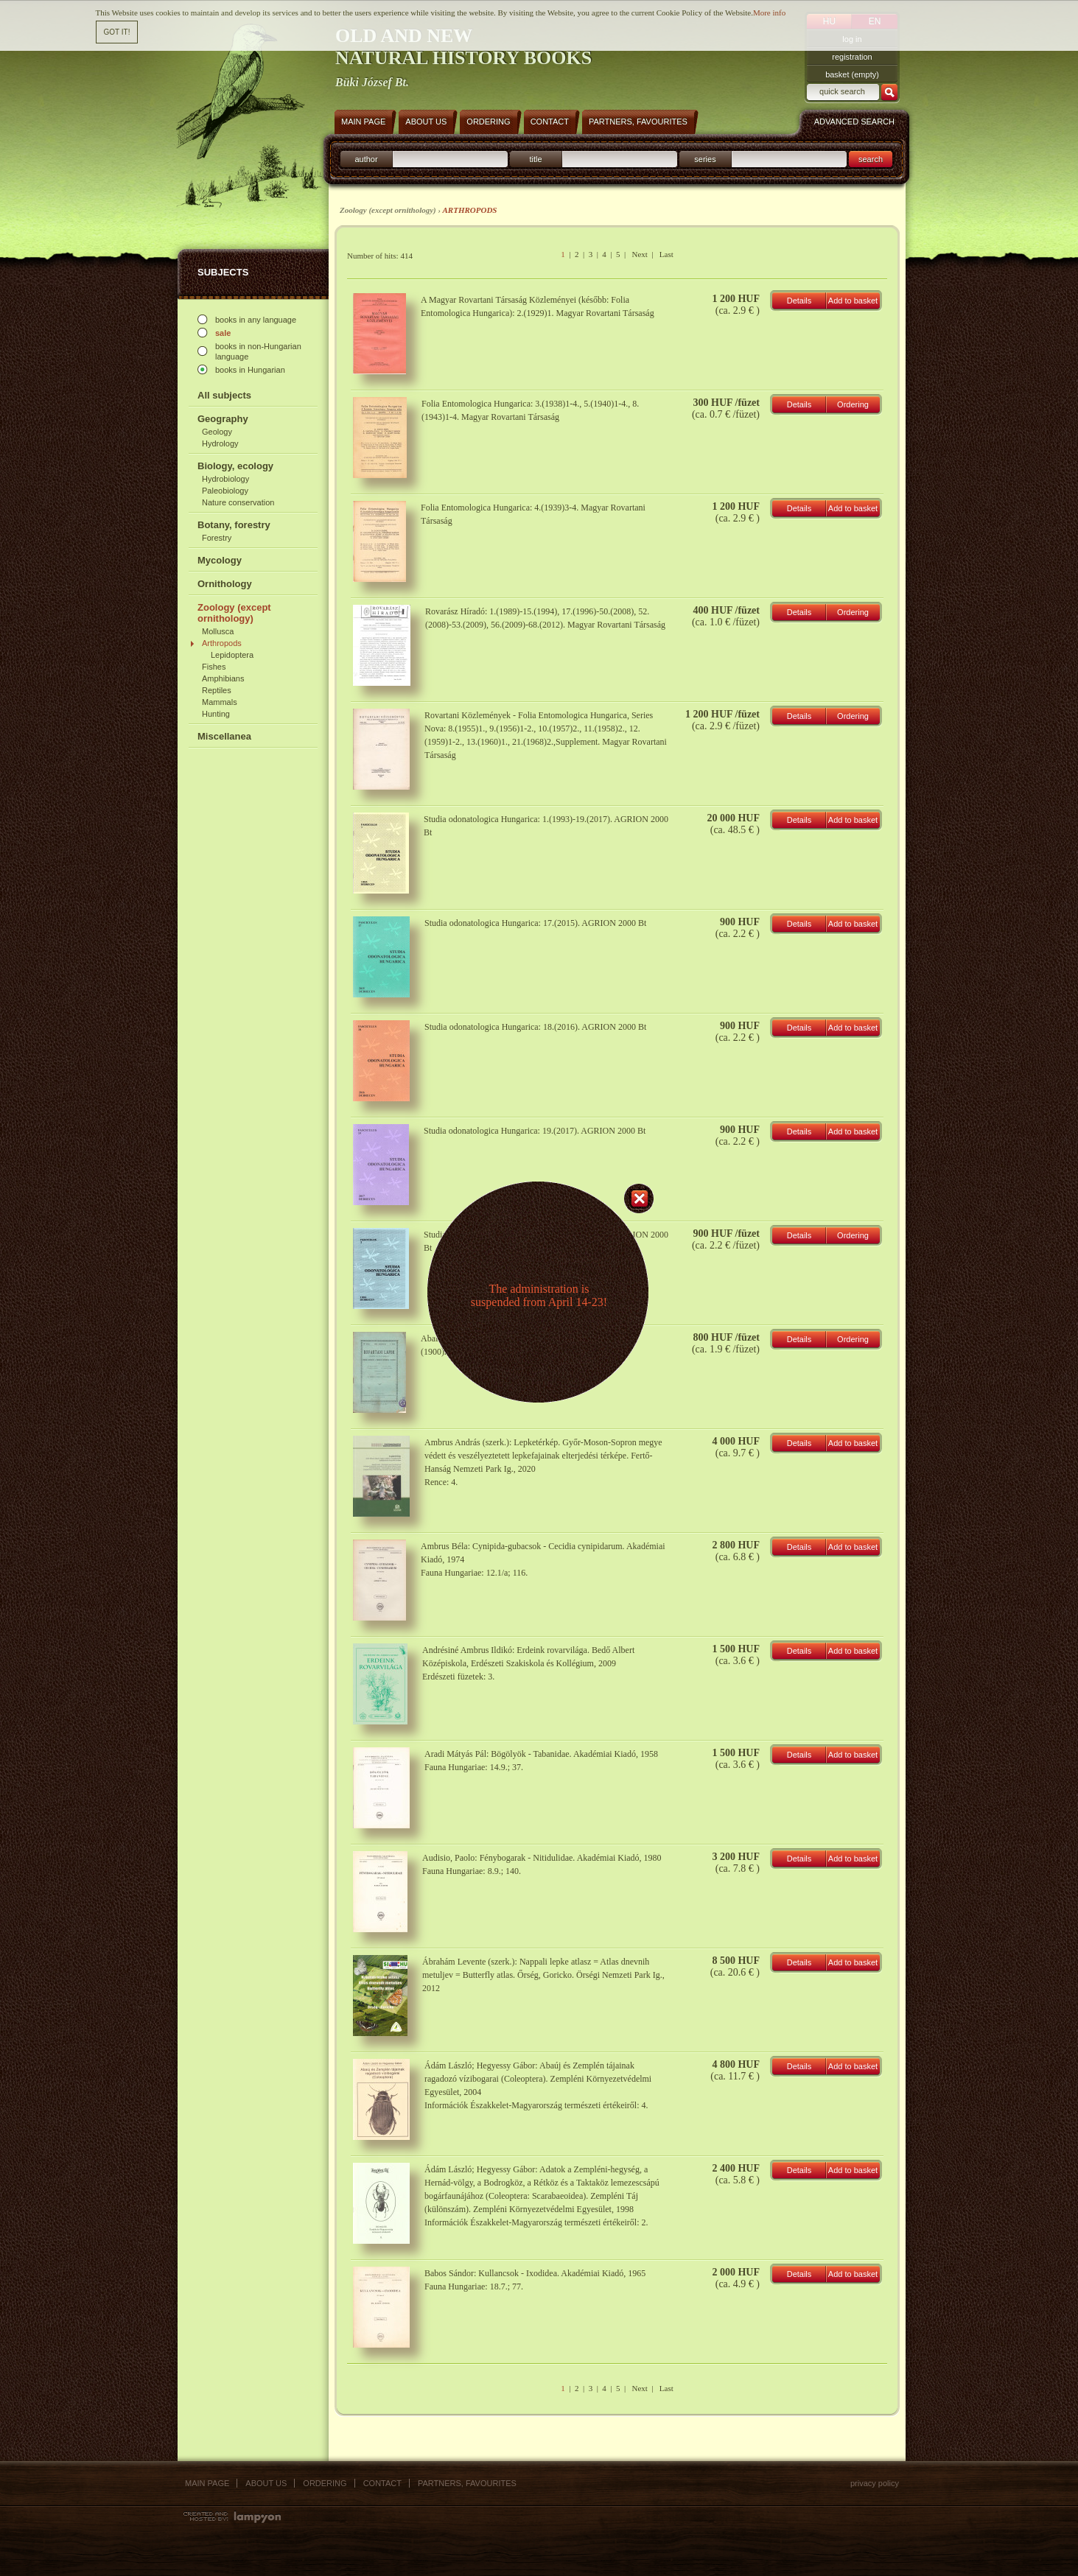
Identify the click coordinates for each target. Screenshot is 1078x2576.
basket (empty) (852, 74)
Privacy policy (874, 2483)
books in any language (255, 319)
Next (639, 254)
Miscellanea (224, 736)
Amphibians (223, 678)
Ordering (853, 404)
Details (799, 300)
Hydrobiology (225, 478)
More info (769, 12)
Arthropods (222, 643)
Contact (382, 2483)
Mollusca (218, 631)
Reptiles (216, 690)
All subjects (224, 395)
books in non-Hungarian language (258, 351)
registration (852, 56)
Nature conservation (238, 502)
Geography (222, 418)
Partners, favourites (467, 2483)
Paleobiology (225, 490)
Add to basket (853, 300)
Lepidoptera (232, 654)
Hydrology (220, 443)
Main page (207, 2483)
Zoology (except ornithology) (234, 613)
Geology (217, 431)
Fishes (213, 666)
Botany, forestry (233, 524)
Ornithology (224, 583)
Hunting (216, 713)
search (870, 159)
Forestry (216, 537)
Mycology (219, 560)
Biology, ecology (235, 465)
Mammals (219, 702)
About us (266, 2483)
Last (666, 254)
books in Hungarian (250, 369)
